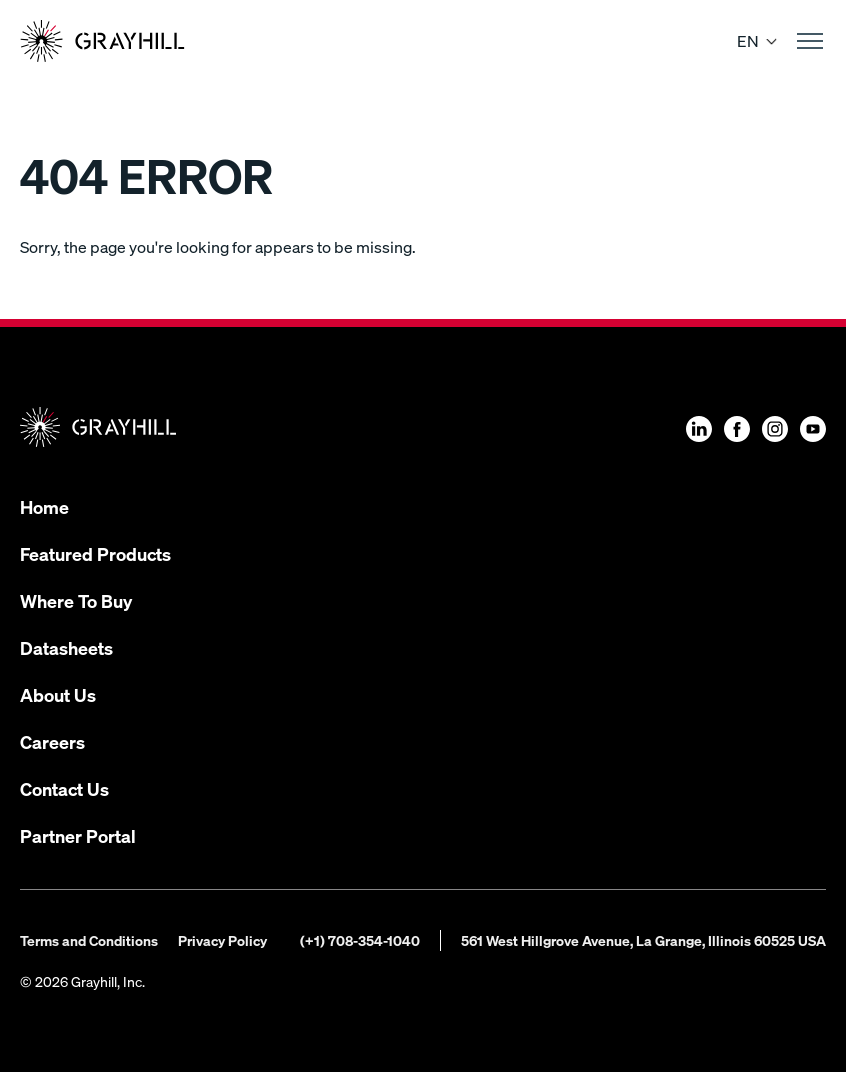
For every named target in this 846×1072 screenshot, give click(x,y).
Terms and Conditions (89, 940)
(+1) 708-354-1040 (360, 940)
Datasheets (66, 647)
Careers (52, 741)
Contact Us (64, 788)
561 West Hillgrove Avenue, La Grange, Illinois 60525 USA (643, 940)
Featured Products (95, 553)
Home (44, 506)
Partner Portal (78, 835)
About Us (58, 694)
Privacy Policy (222, 940)
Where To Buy (76, 600)
